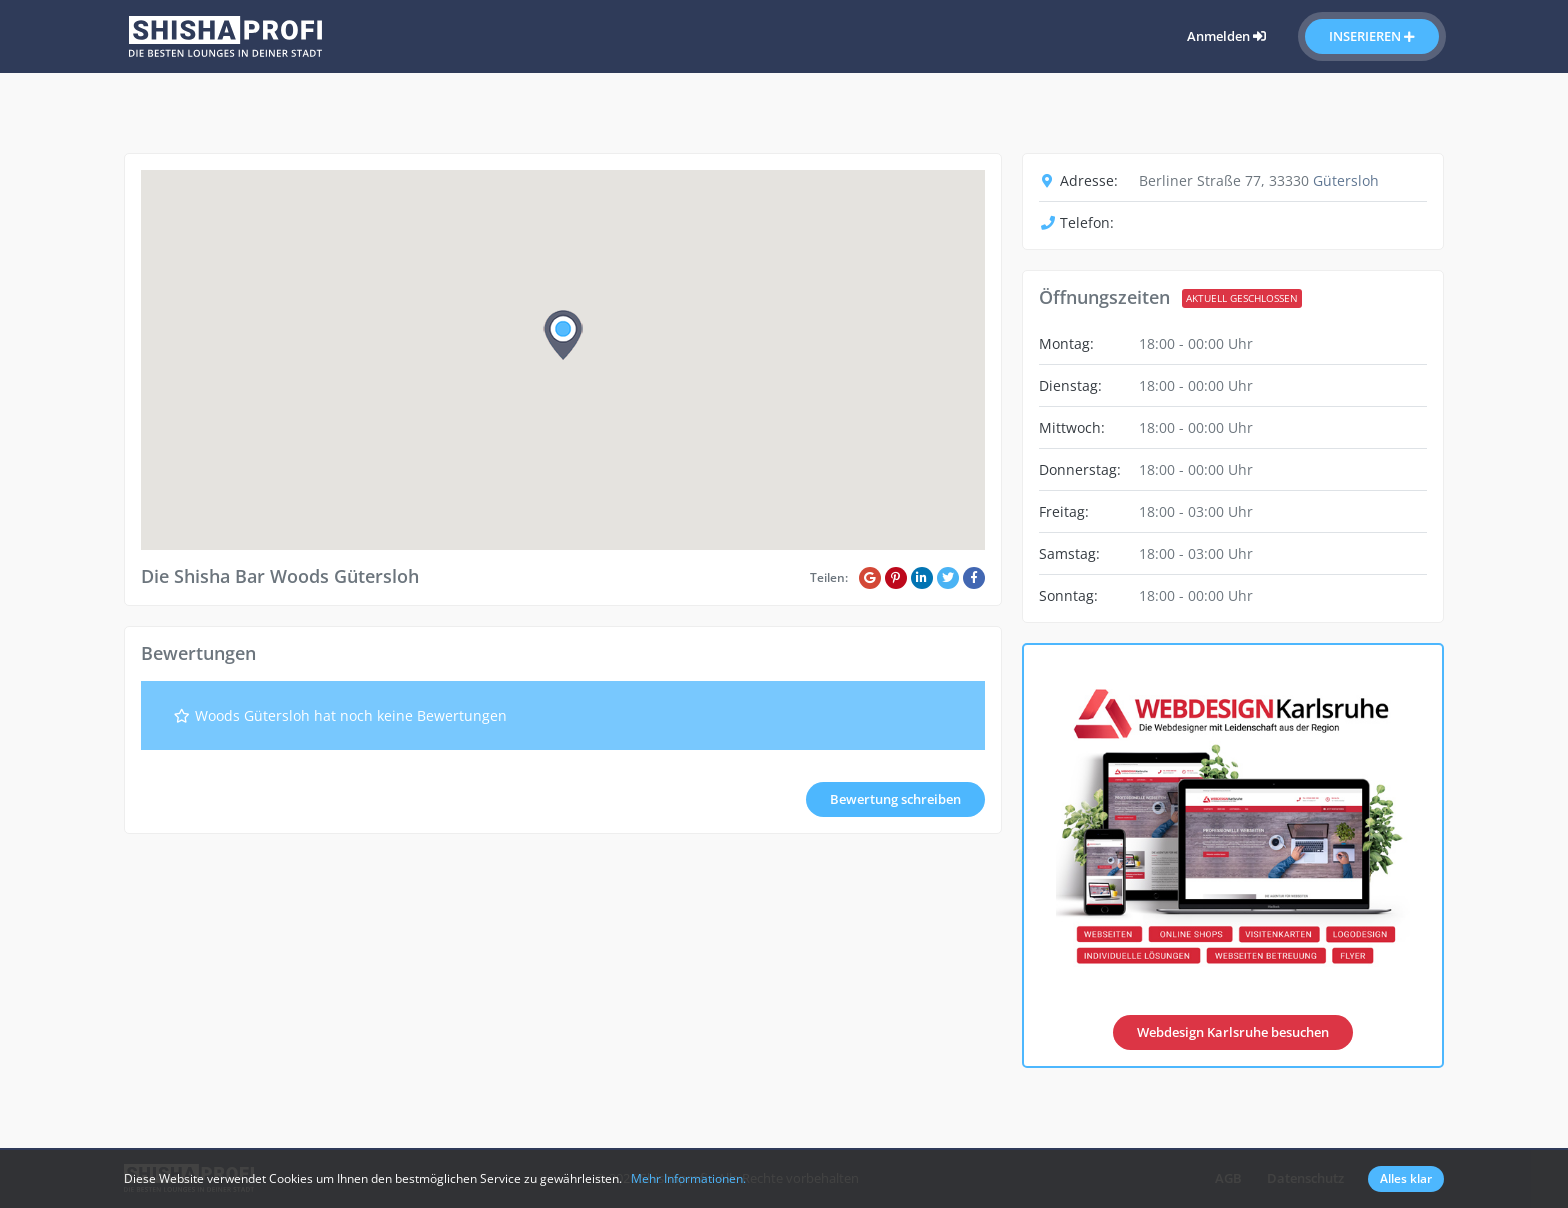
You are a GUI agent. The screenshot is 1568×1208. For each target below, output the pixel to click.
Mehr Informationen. (688, 1178)
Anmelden (1226, 36)
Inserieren (1372, 36)
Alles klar (1406, 1178)
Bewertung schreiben (895, 799)
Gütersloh (1346, 180)
